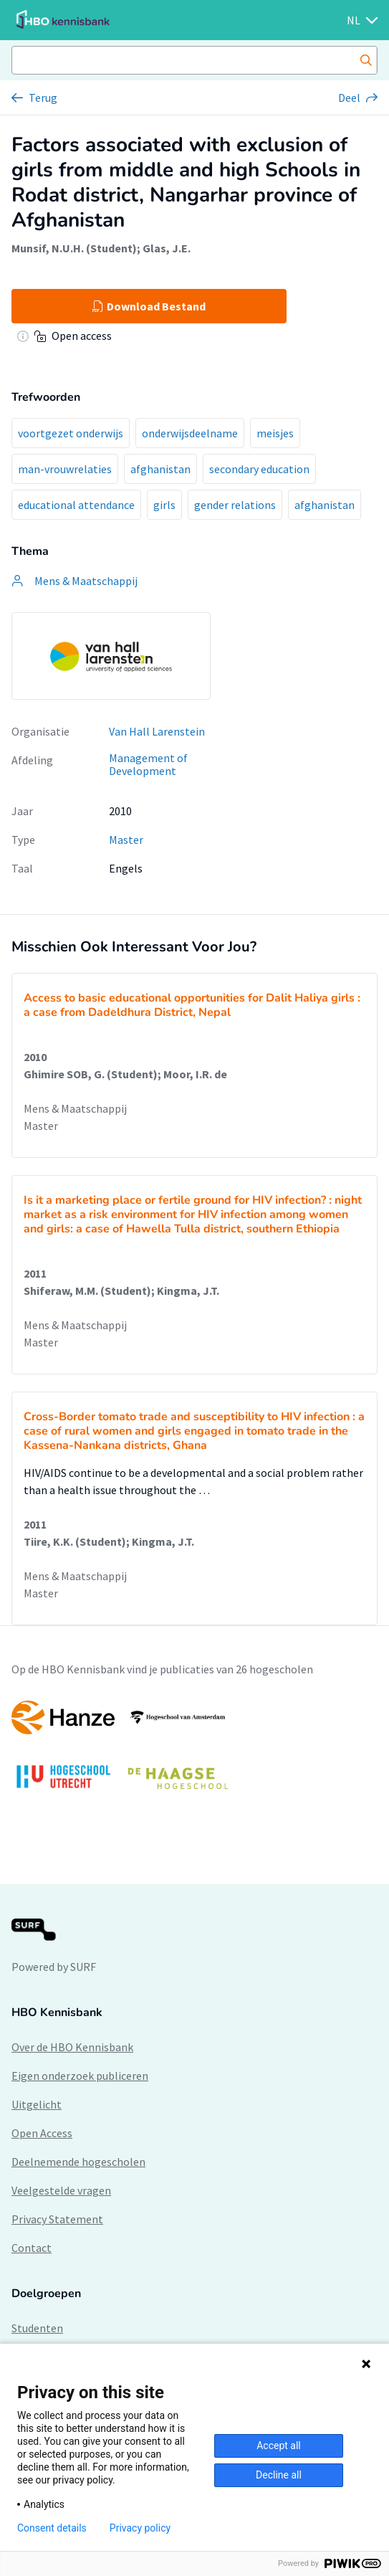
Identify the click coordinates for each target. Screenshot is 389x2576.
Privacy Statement (57, 2219)
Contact (31, 2247)
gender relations (235, 505)
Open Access (41, 2133)
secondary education (259, 469)
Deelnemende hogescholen (78, 2161)
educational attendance (76, 505)
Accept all (278, 2445)
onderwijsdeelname (190, 433)
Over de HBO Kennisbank (72, 2047)
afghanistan (160, 469)
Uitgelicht (36, 2104)
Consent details (52, 2528)
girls (164, 505)
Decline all (279, 2475)
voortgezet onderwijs (70, 433)
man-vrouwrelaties (65, 469)
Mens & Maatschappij (75, 1108)
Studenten (37, 2328)
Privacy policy (140, 2528)
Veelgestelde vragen (61, 2190)
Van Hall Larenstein (157, 731)
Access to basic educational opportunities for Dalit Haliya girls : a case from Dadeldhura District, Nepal (192, 1005)
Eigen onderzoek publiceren (79, 2075)
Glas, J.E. (167, 248)
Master (126, 839)
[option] (194, 1752)
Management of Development (148, 764)
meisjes (275, 433)
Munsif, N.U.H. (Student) (74, 248)
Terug (43, 97)
